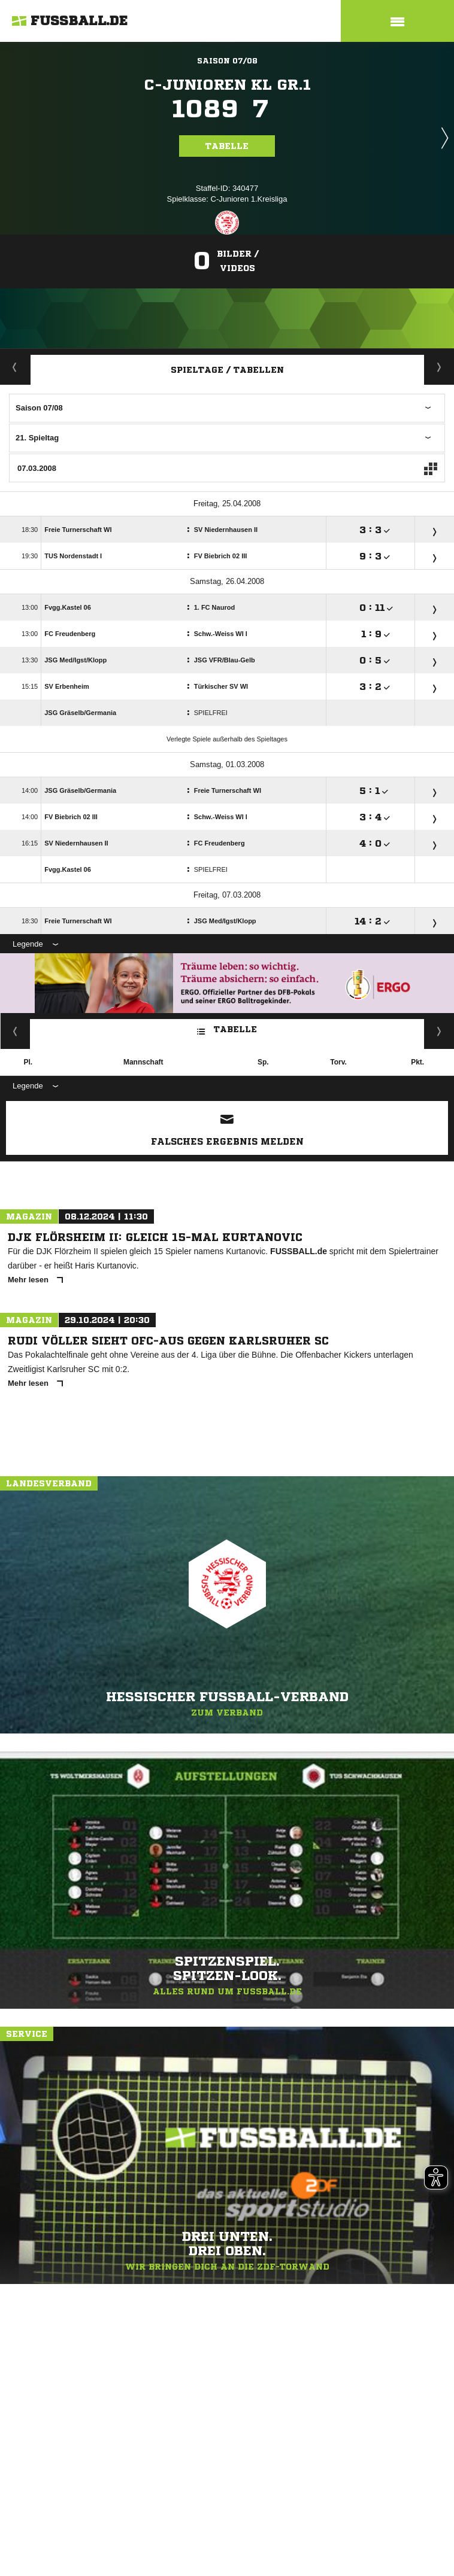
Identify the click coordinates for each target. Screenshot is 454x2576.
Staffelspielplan (439, 367)
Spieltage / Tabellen (227, 370)
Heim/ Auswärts (439, 1031)
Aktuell (15, 367)
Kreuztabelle (15, 1031)
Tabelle (227, 146)
